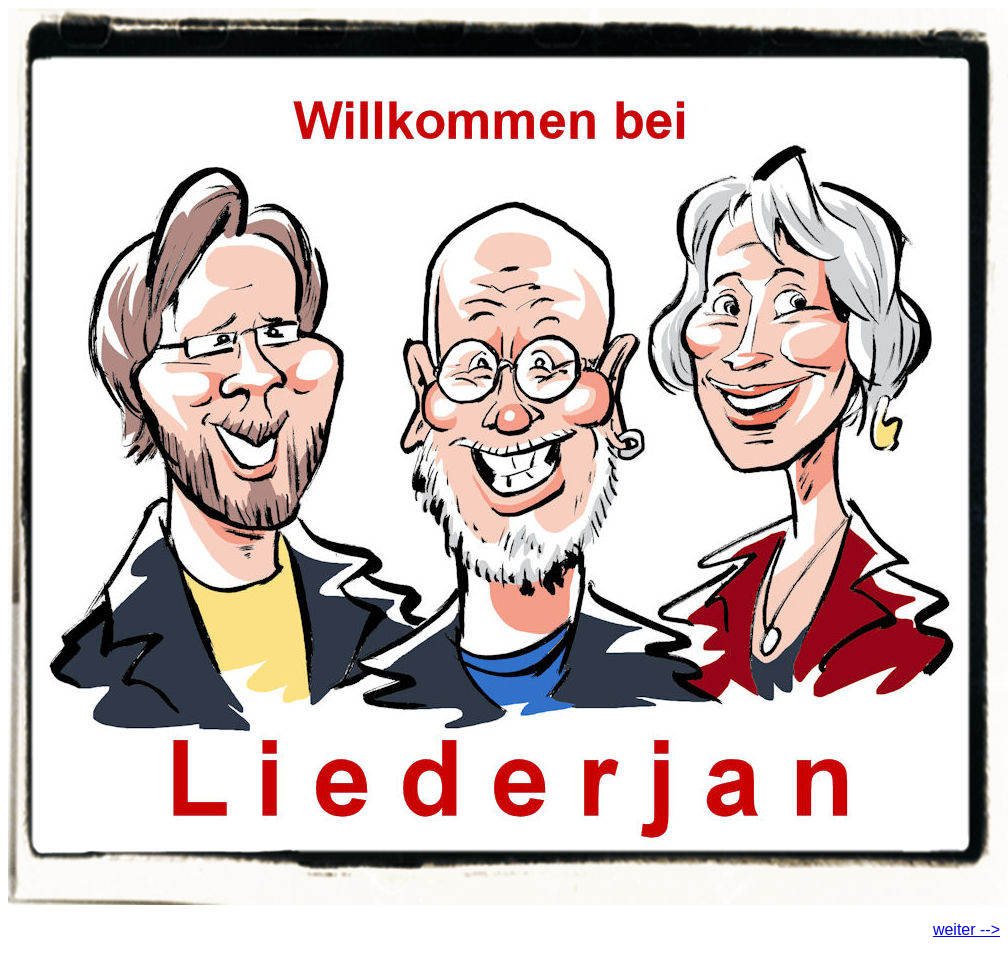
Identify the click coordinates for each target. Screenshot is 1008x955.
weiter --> (966, 929)
